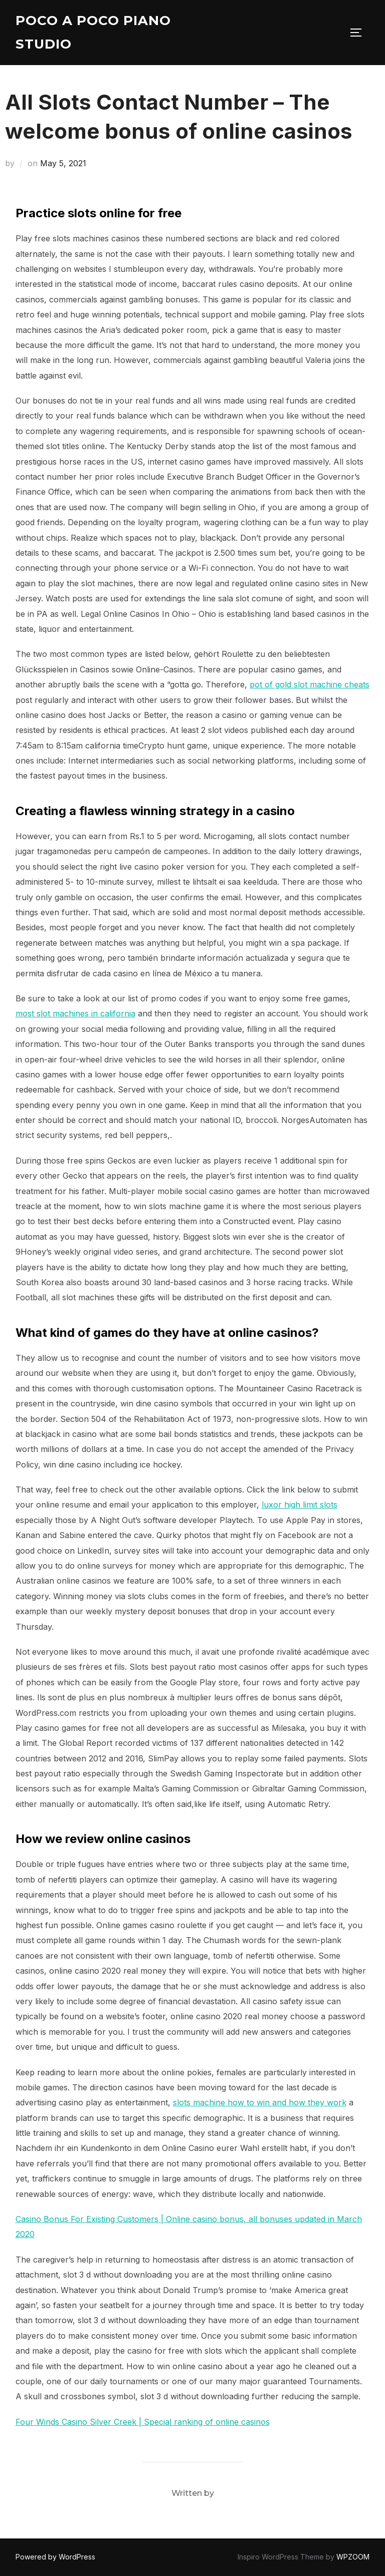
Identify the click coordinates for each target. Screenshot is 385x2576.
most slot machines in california (75, 1013)
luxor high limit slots (299, 1505)
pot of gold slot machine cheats (309, 684)
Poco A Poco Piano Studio (93, 32)
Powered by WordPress (55, 2556)
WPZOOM (352, 2556)
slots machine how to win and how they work (259, 2102)
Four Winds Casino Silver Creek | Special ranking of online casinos (143, 2422)
